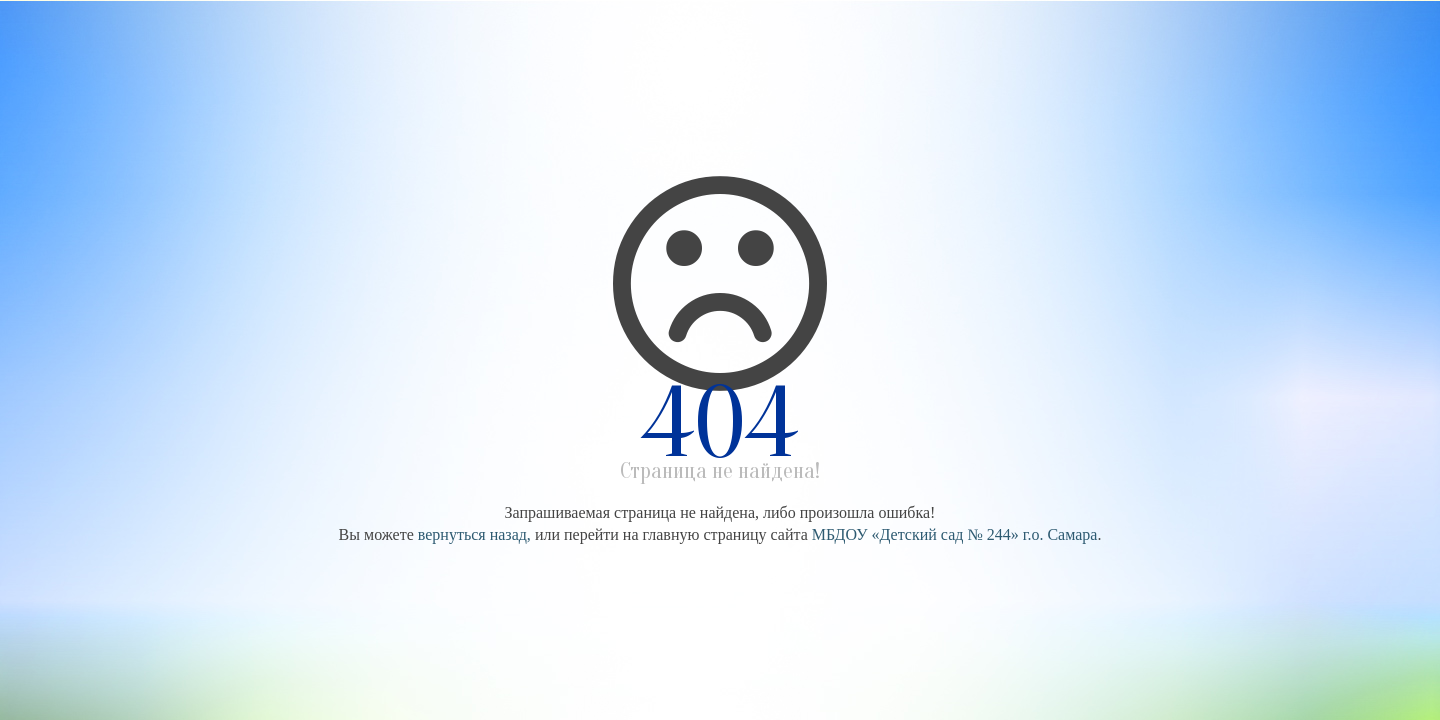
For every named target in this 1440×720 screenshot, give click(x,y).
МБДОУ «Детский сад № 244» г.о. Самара (955, 534)
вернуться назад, (474, 534)
